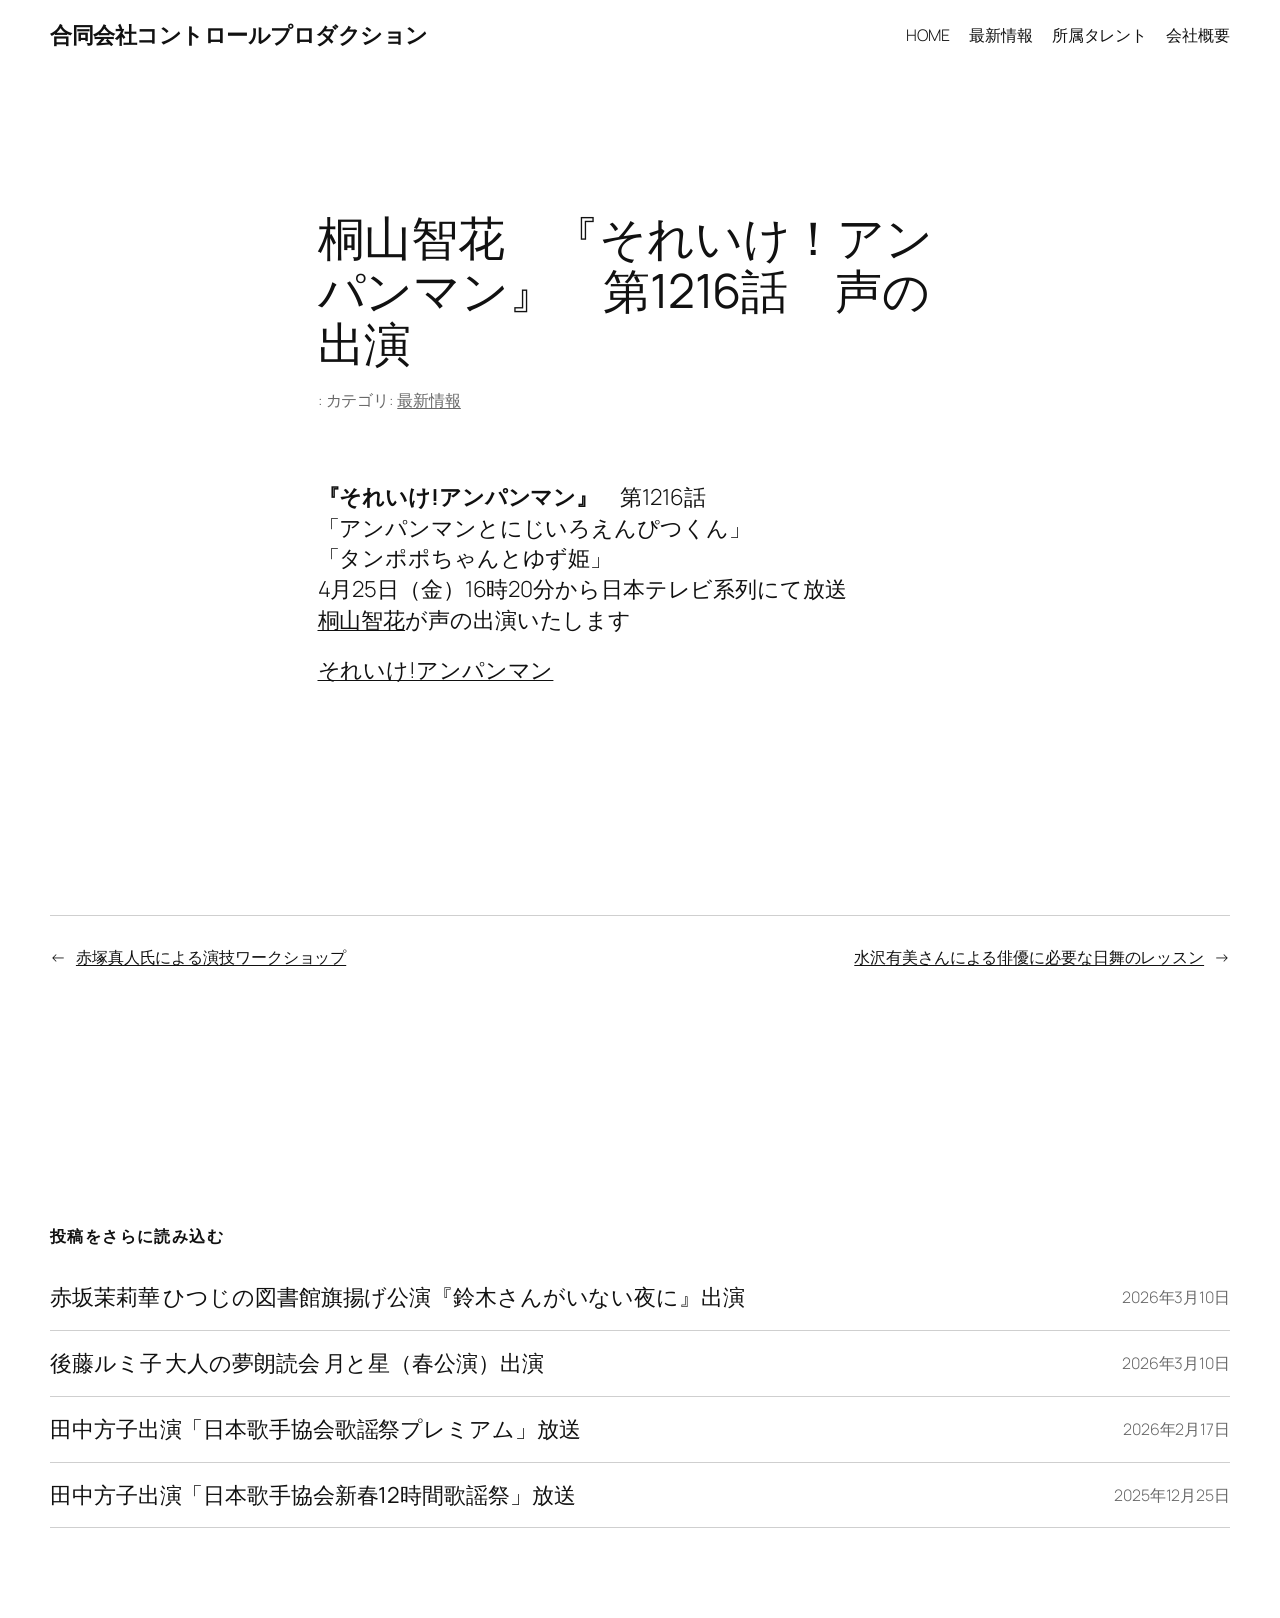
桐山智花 (362, 619)
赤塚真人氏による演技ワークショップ (211, 957)
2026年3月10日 (1176, 1297)
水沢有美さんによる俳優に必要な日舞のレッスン (1029, 957)
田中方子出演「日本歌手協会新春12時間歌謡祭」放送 (313, 1495)
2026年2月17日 (1176, 1429)
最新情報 (429, 400)
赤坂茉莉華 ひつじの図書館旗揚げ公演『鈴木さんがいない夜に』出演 (397, 1297)
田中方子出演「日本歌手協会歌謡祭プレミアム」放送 (315, 1429)
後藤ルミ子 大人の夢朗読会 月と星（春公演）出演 (297, 1363)
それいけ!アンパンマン (436, 669)
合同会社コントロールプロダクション (239, 34)
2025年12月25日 (1172, 1495)
